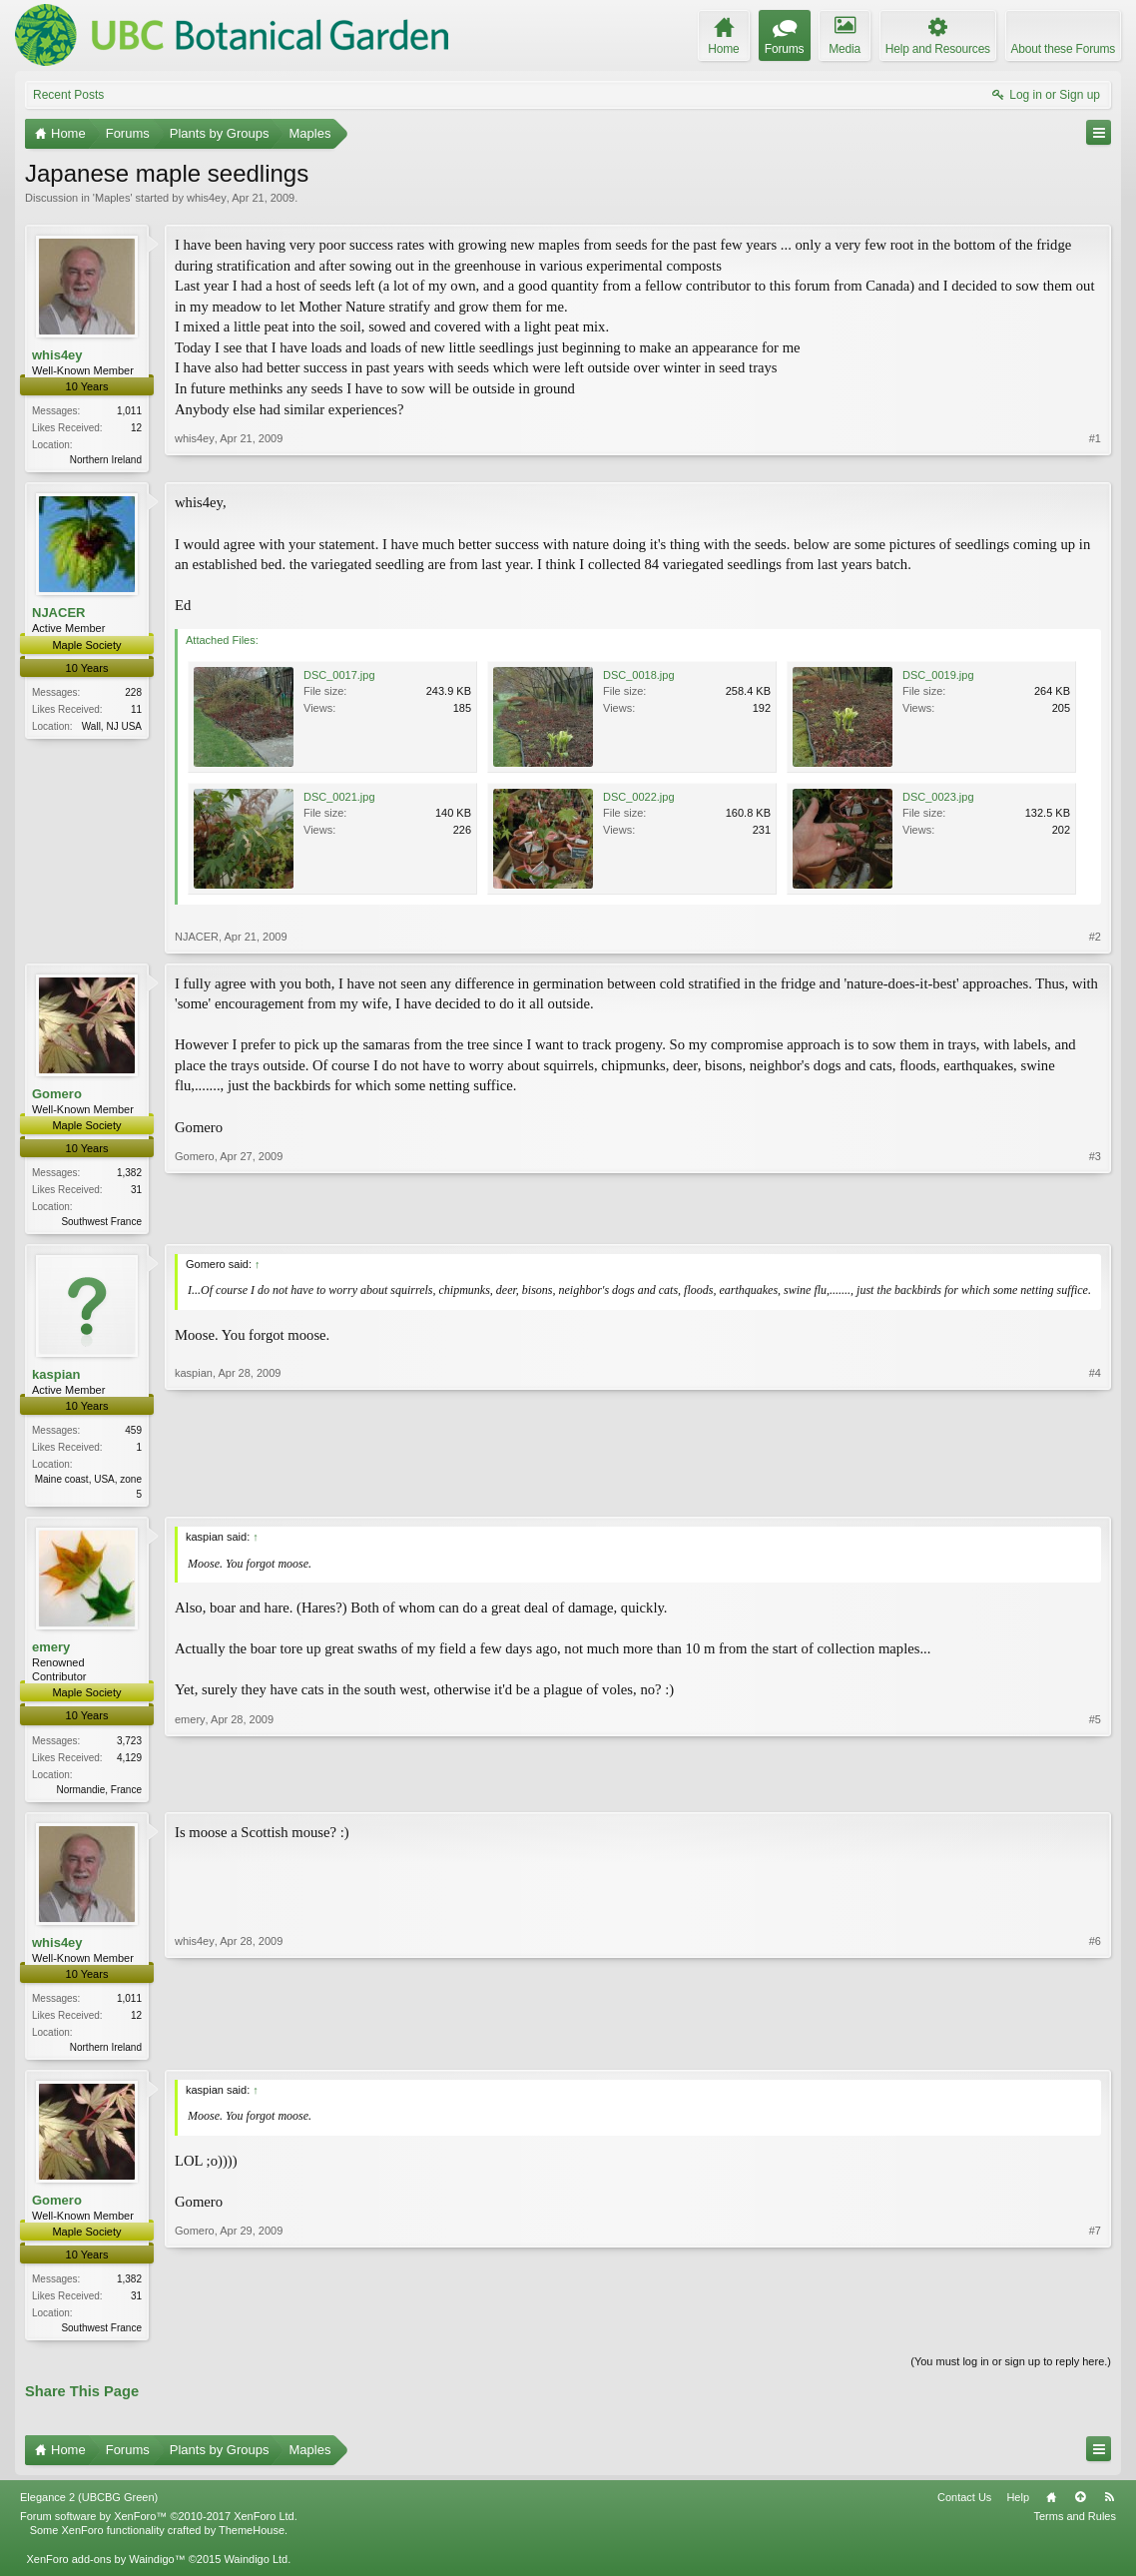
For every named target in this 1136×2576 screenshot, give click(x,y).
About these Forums (1063, 49)
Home (1051, 2508)
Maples (112, 198)
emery (51, 1652)
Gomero (57, 1095)
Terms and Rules (1074, 2527)
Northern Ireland (106, 459)
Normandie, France (99, 1794)
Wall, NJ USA (112, 728)
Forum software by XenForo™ (158, 2527)
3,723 (129, 1745)
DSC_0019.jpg (938, 677)
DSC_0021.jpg (339, 799)
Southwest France (101, 1223)
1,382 (129, 1174)
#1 (1095, 457)
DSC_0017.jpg (339, 677)
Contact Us (964, 2508)
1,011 (129, 410)
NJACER (58, 614)
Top (1080, 2508)
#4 (1095, 1496)
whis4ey (207, 198)
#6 (1095, 2052)
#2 (1095, 939)
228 (133, 694)
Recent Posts (68, 95)
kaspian (56, 1378)
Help (1017, 2508)
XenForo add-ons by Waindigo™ (105, 2569)
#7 (1095, 2333)
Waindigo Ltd (255, 2569)
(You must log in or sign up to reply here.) (1010, 2371)
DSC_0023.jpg (938, 799)
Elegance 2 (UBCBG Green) (89, 2508)
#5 (1095, 1792)
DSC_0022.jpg (639, 799)
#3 (1095, 1221)
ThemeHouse (251, 2541)
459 (133, 1434)
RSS (1109, 2508)
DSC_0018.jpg (639, 677)
